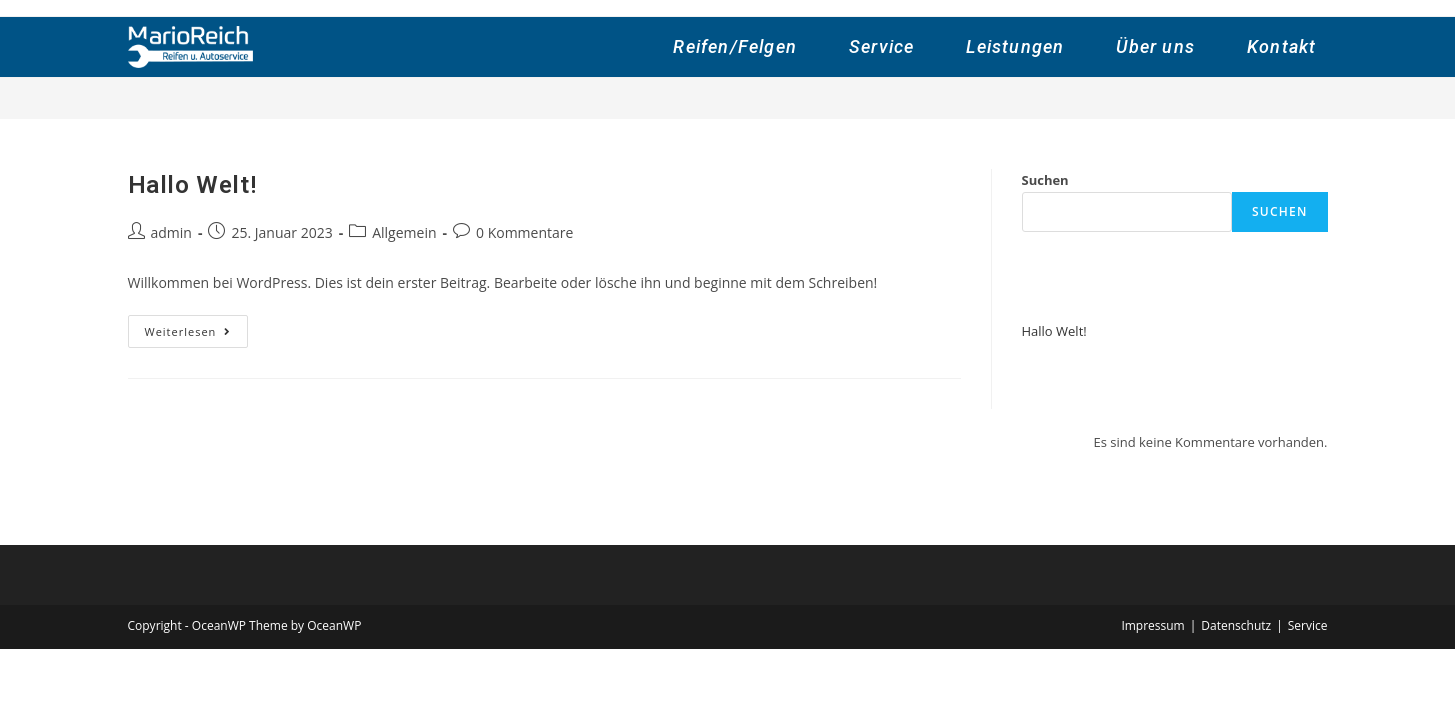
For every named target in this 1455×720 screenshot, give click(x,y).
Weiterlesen (197, 335)
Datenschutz (1236, 625)
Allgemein (404, 232)
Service (1308, 625)
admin (171, 232)
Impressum (1152, 625)
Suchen (1045, 180)
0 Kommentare (524, 232)
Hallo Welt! (192, 185)
